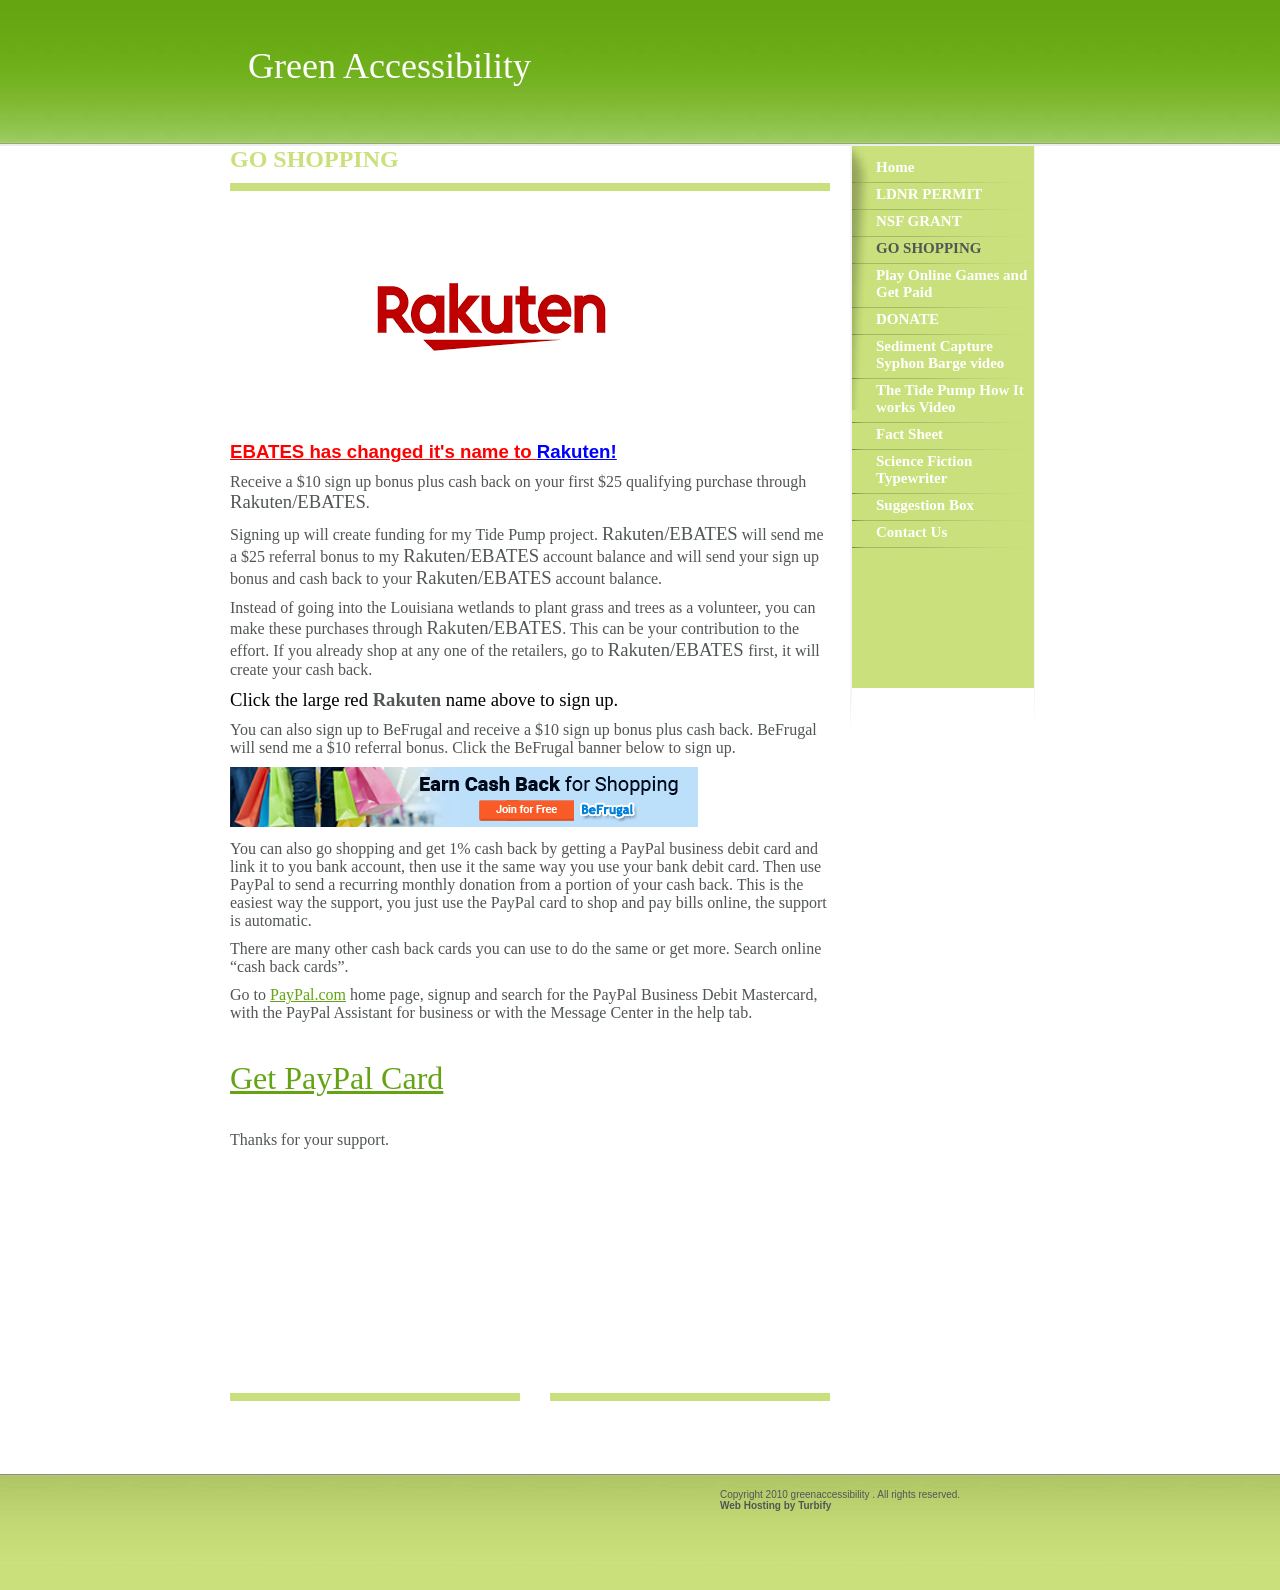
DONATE (907, 319)
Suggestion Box (925, 505)
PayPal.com (308, 994)
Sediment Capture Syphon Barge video (940, 354)
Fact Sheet (909, 434)
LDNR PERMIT (929, 194)
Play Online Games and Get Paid (951, 283)
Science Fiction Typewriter (924, 469)
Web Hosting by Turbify (775, 1505)
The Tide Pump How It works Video (950, 398)
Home (895, 167)
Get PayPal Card (336, 1078)
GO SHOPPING (928, 248)
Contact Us (911, 532)
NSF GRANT (919, 221)
